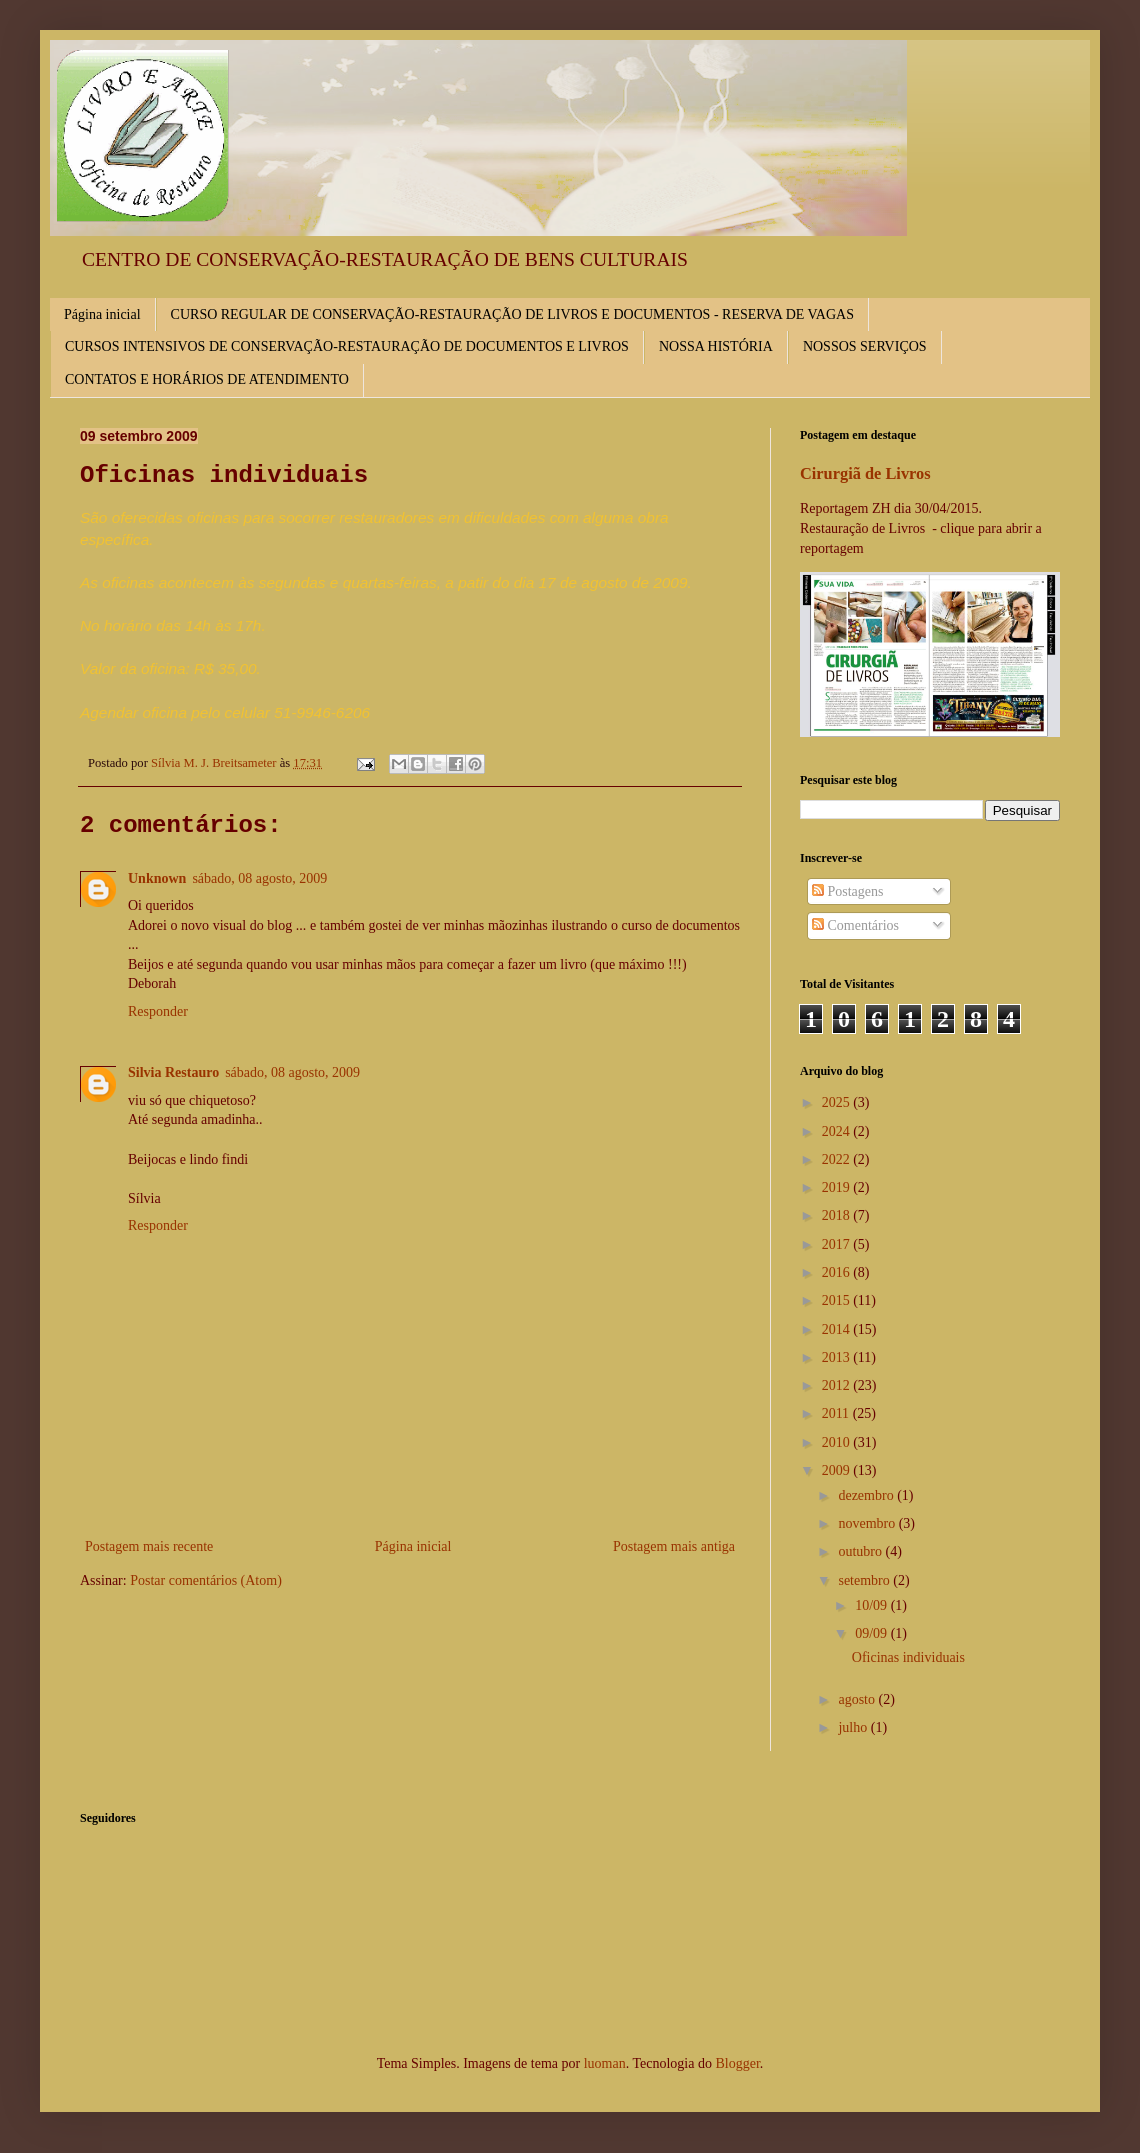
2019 (838, 1187)
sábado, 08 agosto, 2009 (259, 878)
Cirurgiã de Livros (865, 473)
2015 (838, 1300)
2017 (838, 1244)
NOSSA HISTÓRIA (716, 346)
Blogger (737, 2063)
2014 (838, 1329)
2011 (837, 1413)
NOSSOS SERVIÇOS (865, 346)
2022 (838, 1159)
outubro (861, 1551)
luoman (605, 2063)
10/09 (872, 1605)
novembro (868, 1523)
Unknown (157, 878)
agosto (858, 1699)
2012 (838, 1385)
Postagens (848, 891)
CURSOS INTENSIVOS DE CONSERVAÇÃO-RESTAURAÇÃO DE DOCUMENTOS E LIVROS (347, 346)
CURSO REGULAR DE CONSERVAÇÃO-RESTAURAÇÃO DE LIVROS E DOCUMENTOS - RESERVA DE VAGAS (512, 314)
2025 (838, 1102)
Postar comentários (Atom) (206, 1580)
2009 (838, 1470)
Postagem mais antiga (674, 1546)
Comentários (855, 925)
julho (854, 1727)
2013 (838, 1357)
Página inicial (102, 314)
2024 (838, 1131)
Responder (158, 1011)
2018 (838, 1215)
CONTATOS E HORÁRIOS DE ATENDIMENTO (207, 379)
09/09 (872, 1633)
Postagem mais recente (149, 1546)
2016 (838, 1272)
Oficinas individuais (908, 1657)
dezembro (867, 1495)
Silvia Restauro (173, 1072)
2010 (838, 1442)
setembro (865, 1580)
